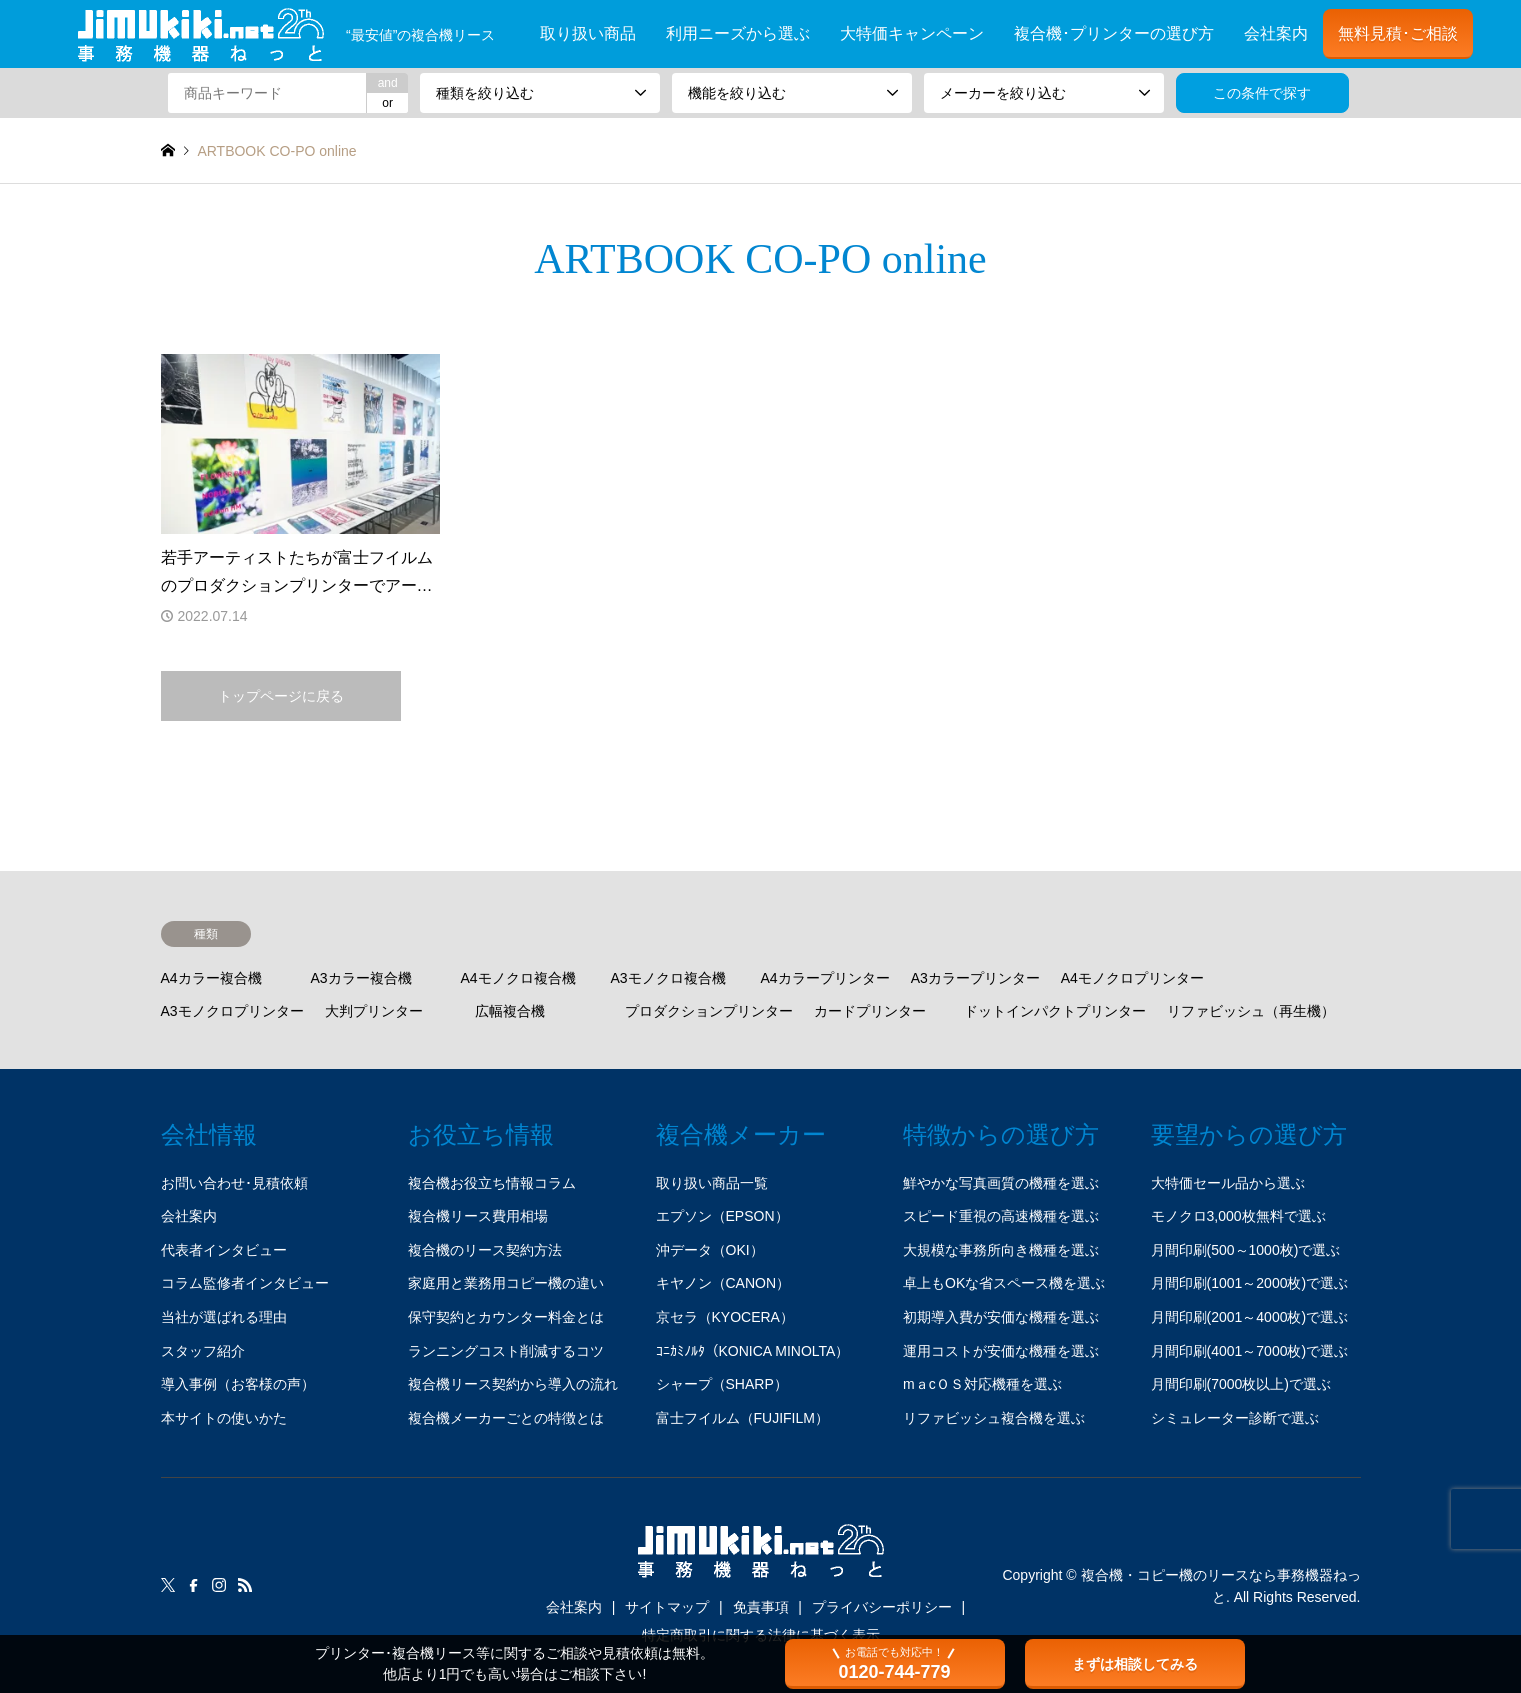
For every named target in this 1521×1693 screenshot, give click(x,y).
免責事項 (761, 1607)
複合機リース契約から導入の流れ (513, 1384)
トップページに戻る (281, 696)
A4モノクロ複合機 (518, 978)
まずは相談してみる (1135, 1664)
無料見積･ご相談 (1398, 33)
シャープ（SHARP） (722, 1384)
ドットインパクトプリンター (1055, 1011)
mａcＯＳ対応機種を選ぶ (982, 1384)
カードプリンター (870, 1011)
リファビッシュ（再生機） (1251, 1011)
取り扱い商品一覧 (712, 1183)
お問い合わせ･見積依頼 (234, 1183)
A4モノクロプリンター (1132, 978)
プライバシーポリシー (882, 1607)
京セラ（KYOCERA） (725, 1317)
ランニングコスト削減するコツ (506, 1351)
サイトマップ (667, 1607)
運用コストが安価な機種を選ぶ (1001, 1351)
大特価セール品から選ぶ (1228, 1183)
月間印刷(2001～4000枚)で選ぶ (1250, 1317)
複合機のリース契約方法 (485, 1250)
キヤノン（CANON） (723, 1283)
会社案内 (1276, 33)
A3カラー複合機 (361, 978)
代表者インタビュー (224, 1250)
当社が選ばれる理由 (224, 1317)
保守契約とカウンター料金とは (506, 1317)
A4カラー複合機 (211, 978)
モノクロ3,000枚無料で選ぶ (1238, 1216)
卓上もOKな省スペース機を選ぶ (1004, 1283)
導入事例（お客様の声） (238, 1384)
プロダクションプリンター (709, 1011)
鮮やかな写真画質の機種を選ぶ (1001, 1183)
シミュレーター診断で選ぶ (1235, 1418)
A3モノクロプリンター (232, 1011)
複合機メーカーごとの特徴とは (506, 1418)
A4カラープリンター (825, 978)
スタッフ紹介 (203, 1351)
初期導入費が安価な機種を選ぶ (1001, 1317)
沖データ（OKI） (710, 1250)
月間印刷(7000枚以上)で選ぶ (1241, 1384)
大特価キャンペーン (912, 33)
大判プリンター (374, 1011)
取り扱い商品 (588, 33)
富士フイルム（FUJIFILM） (742, 1418)
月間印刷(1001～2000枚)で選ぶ (1250, 1283)
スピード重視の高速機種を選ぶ (1001, 1216)
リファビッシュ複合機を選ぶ (994, 1418)
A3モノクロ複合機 (668, 978)
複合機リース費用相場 (478, 1216)
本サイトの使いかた (224, 1418)
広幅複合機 (510, 1011)
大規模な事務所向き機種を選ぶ (1001, 1250)
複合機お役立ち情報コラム (492, 1183)
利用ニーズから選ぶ (738, 33)
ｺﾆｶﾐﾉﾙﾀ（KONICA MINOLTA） (753, 1351)
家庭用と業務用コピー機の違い (506, 1283)
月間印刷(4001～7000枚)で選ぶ (1250, 1351)
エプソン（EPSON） (722, 1216)
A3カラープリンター (975, 978)
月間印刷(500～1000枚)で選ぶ (1246, 1250)
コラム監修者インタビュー (245, 1283)
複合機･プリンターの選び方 (1114, 33)
